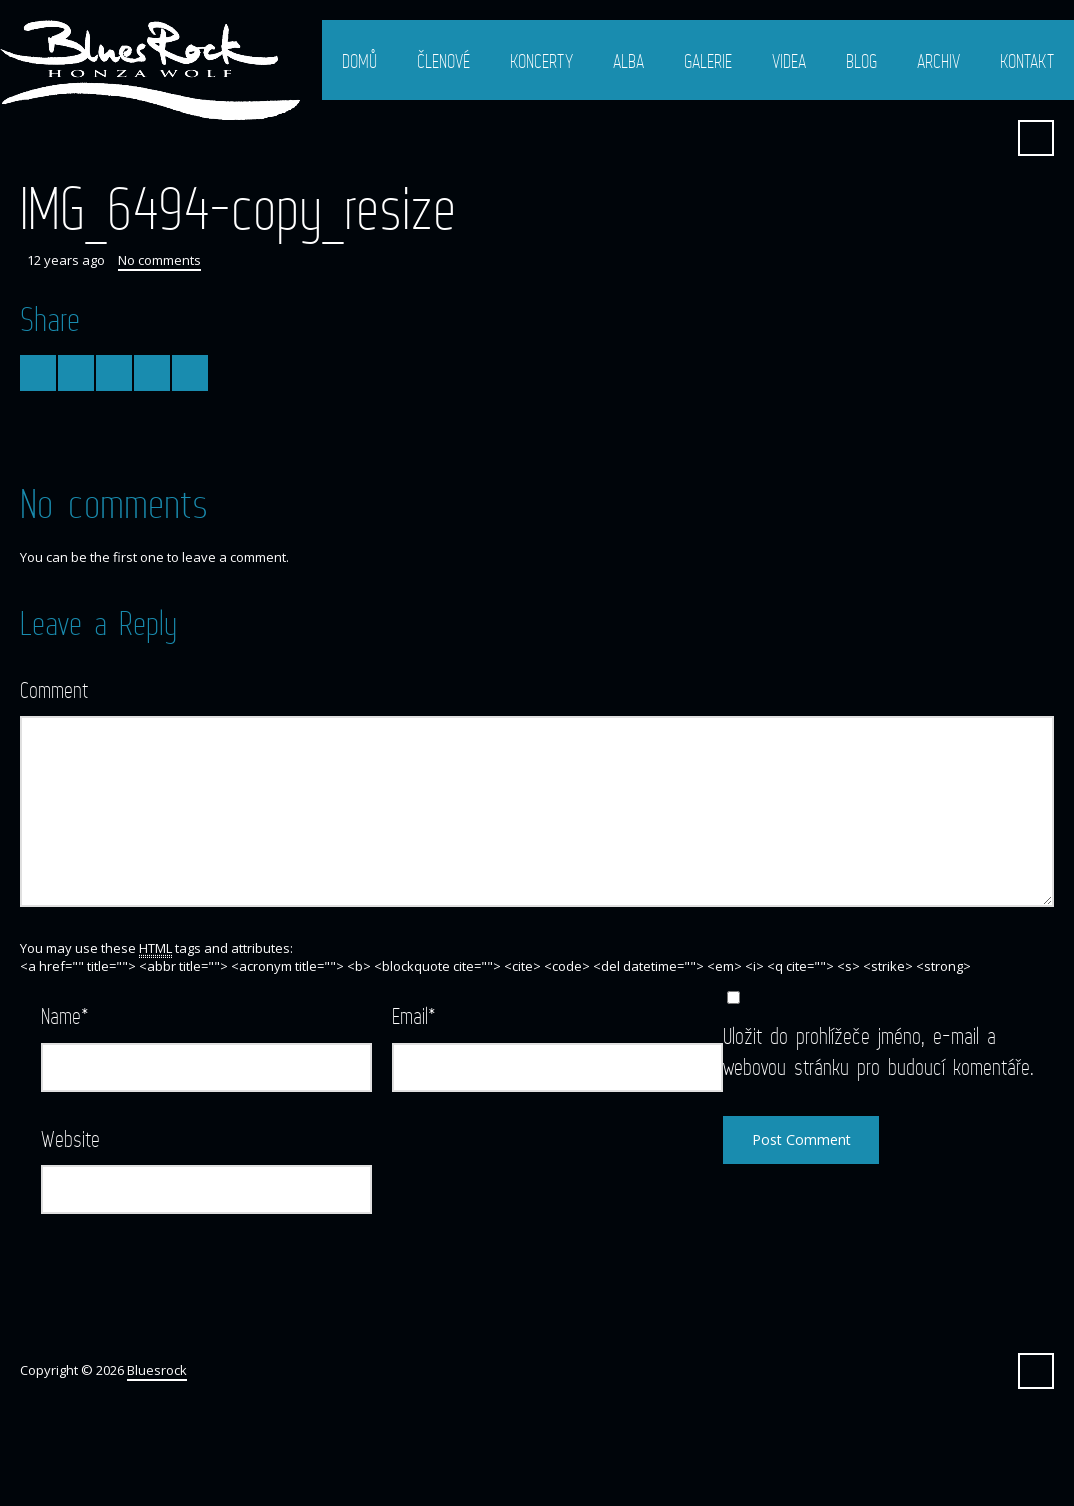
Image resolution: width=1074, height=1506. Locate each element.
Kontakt (1027, 61)
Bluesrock (157, 1370)
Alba (628, 61)
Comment (54, 689)
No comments (159, 260)
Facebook (987, 138)
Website (70, 1138)
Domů (359, 61)
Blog (861, 61)
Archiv (938, 61)
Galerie (708, 61)
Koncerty (541, 61)
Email (414, 1015)
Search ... (1036, 138)
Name (65, 1015)
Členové (443, 61)
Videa (789, 61)
